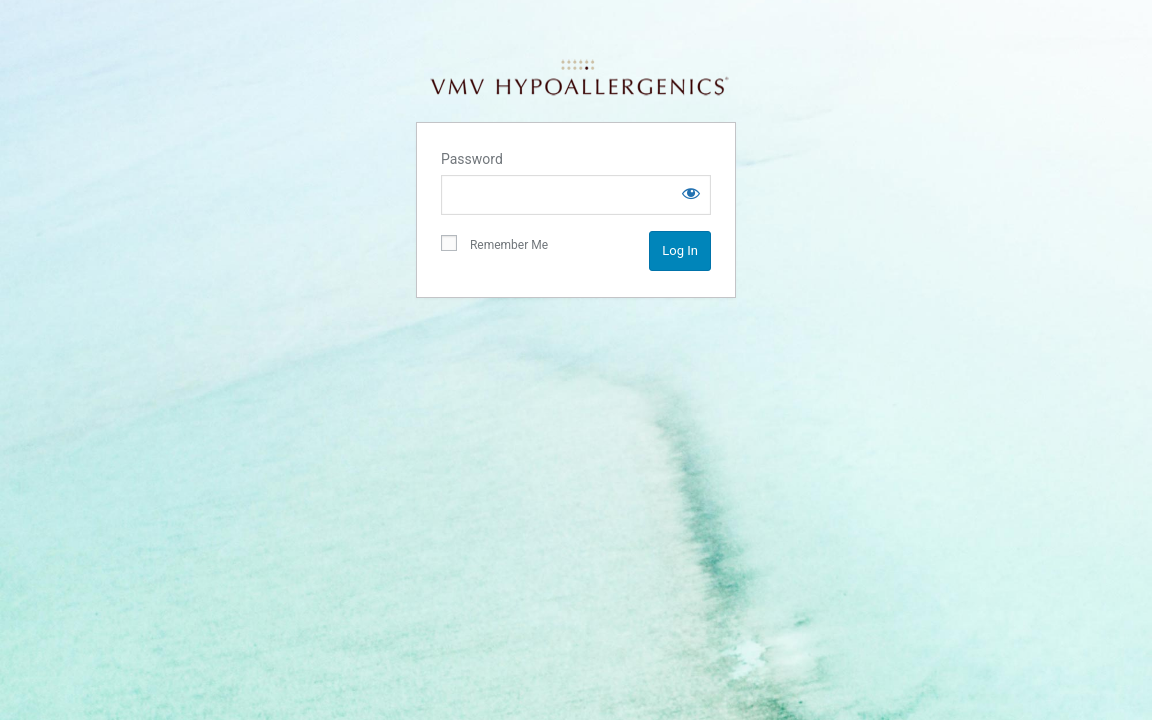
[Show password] (691, 193)
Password (472, 159)
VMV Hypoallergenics (578, 78)
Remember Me (494, 244)
